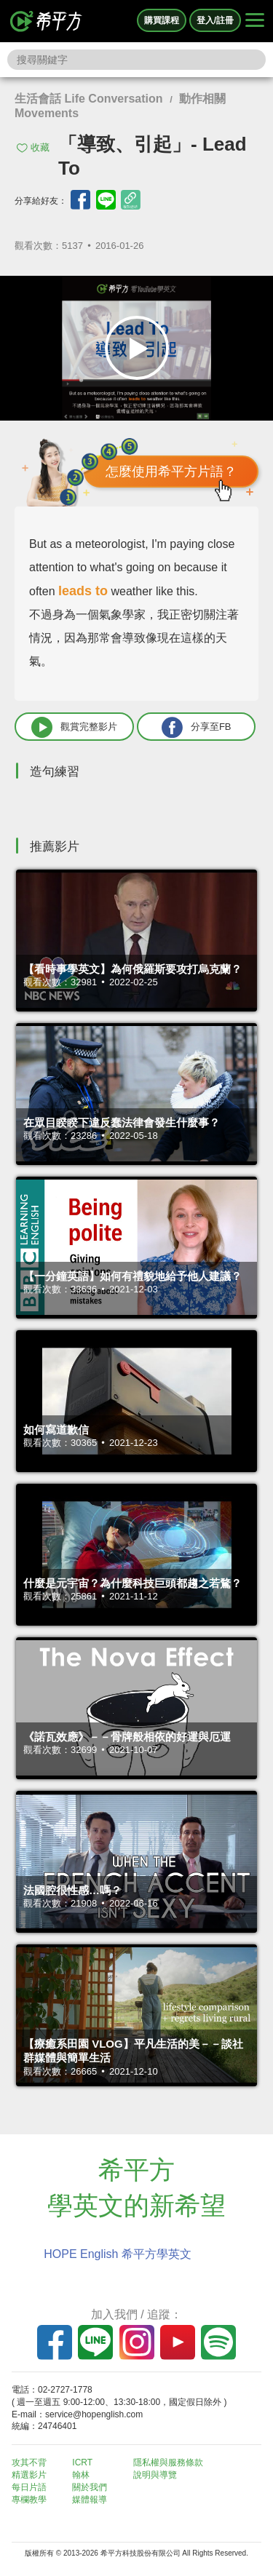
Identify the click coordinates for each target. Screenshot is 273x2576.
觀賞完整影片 (74, 727)
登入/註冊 (215, 20)
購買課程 (161, 20)
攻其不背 (29, 2462)
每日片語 (29, 2487)
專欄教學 (29, 2499)
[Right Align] (255, 21)
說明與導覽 (155, 2475)
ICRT (82, 2462)
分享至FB (197, 727)
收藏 (40, 147)
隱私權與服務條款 (168, 2462)
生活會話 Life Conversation (89, 98)
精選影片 (29, 2475)
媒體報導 (89, 2499)
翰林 (81, 2475)
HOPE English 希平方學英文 (117, 2254)
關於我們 (89, 2487)
